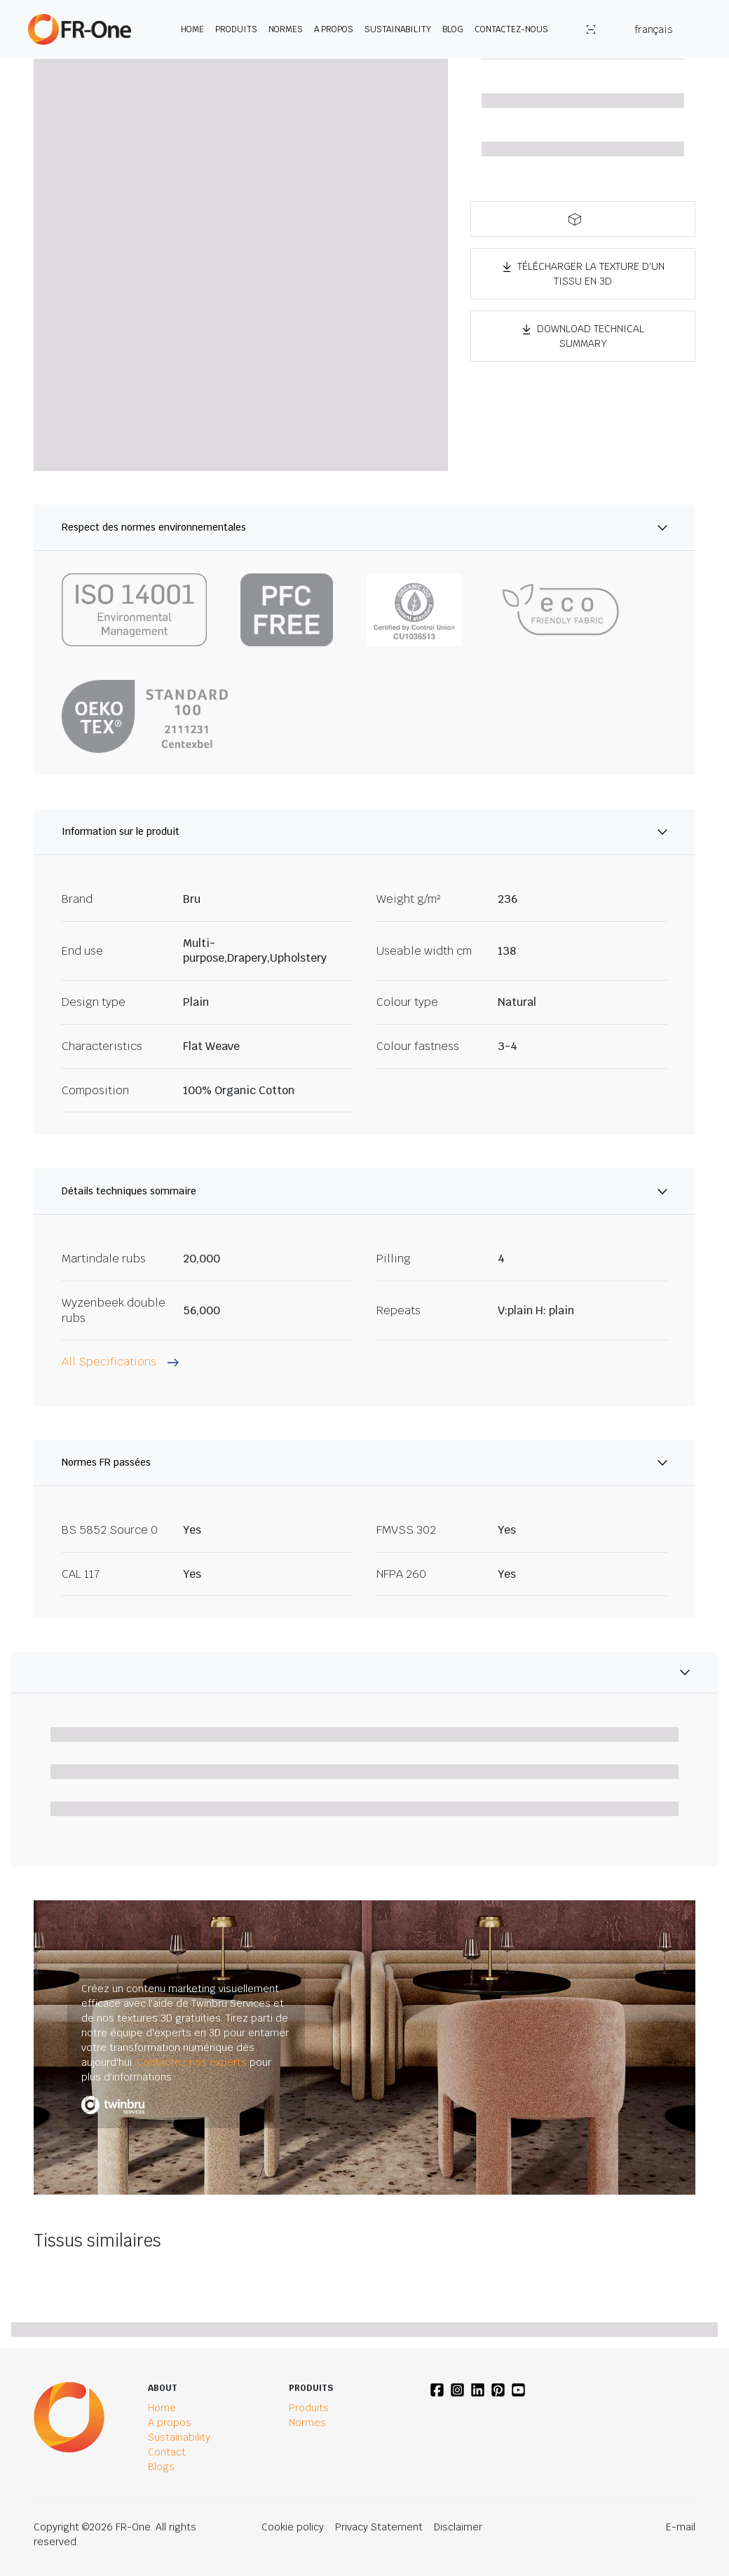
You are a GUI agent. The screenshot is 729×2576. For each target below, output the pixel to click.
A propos (333, 29)
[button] (582, 219)
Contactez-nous (511, 29)
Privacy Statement (379, 2527)
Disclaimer (458, 2527)
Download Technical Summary (583, 336)
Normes (285, 29)
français (653, 29)
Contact (167, 2452)
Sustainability (397, 29)
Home (192, 29)
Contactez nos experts (192, 2062)
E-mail (680, 2527)
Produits (236, 29)
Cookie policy (292, 2527)
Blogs (161, 2466)
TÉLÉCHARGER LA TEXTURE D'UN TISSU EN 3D (583, 273)
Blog (452, 29)
